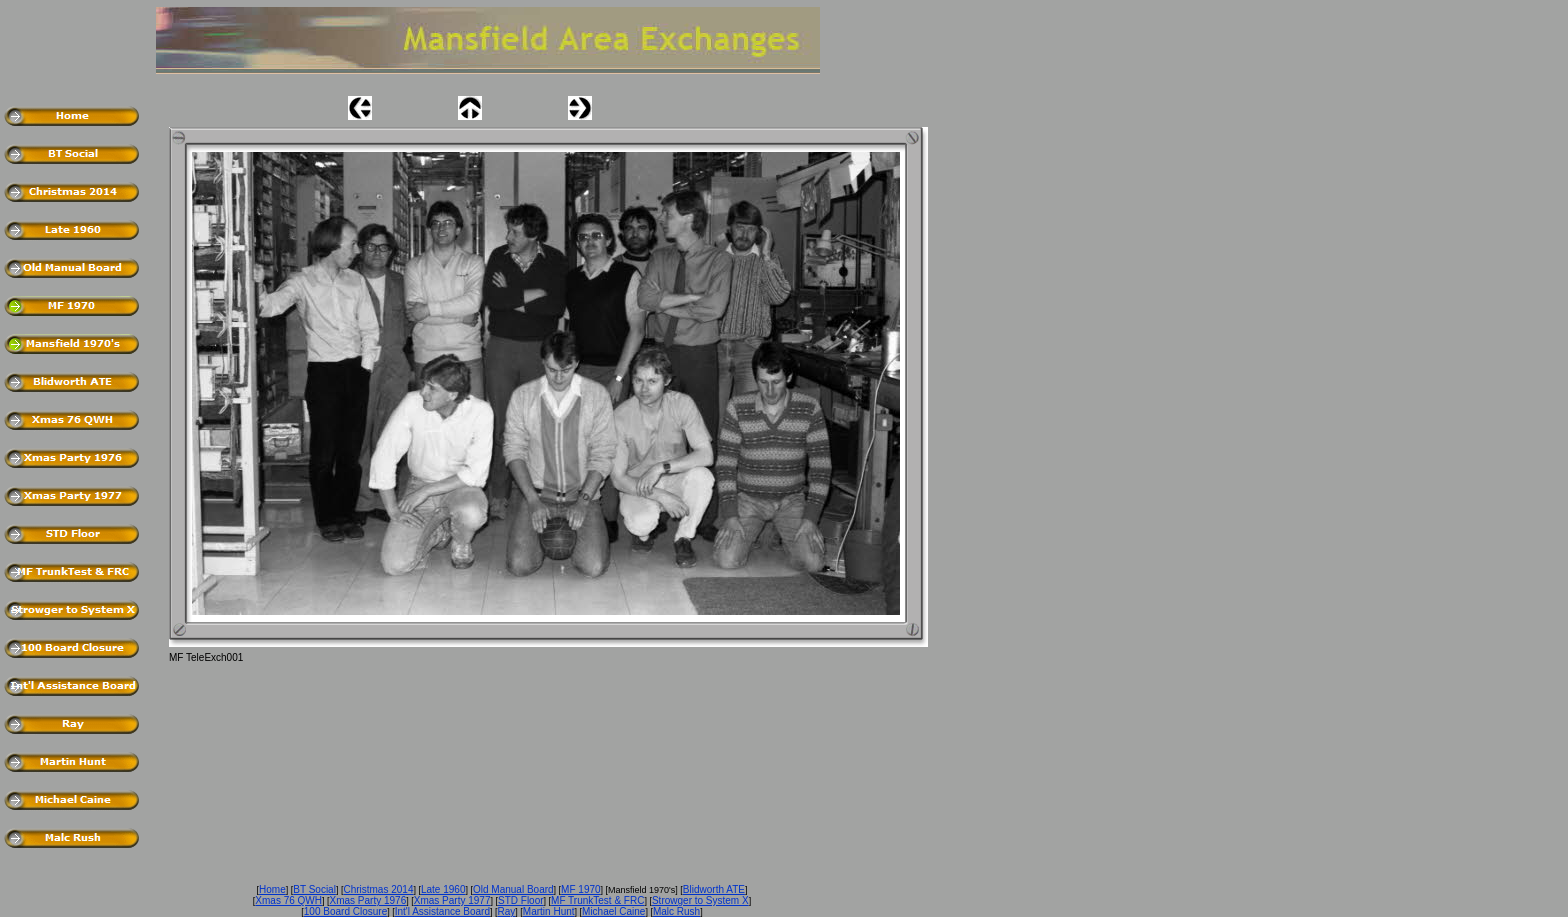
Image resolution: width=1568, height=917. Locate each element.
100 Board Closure (345, 911)
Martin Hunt (549, 911)
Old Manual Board (513, 889)
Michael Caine (613, 911)
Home (272, 889)
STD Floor (521, 900)
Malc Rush (676, 911)
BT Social (314, 889)
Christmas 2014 (378, 889)
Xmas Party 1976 (368, 900)
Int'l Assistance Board (442, 911)
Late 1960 (443, 889)
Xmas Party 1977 (452, 900)
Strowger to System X (700, 900)
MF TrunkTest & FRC (597, 900)
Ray (507, 911)
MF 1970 (580, 889)
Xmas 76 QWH (288, 900)
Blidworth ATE (714, 889)
